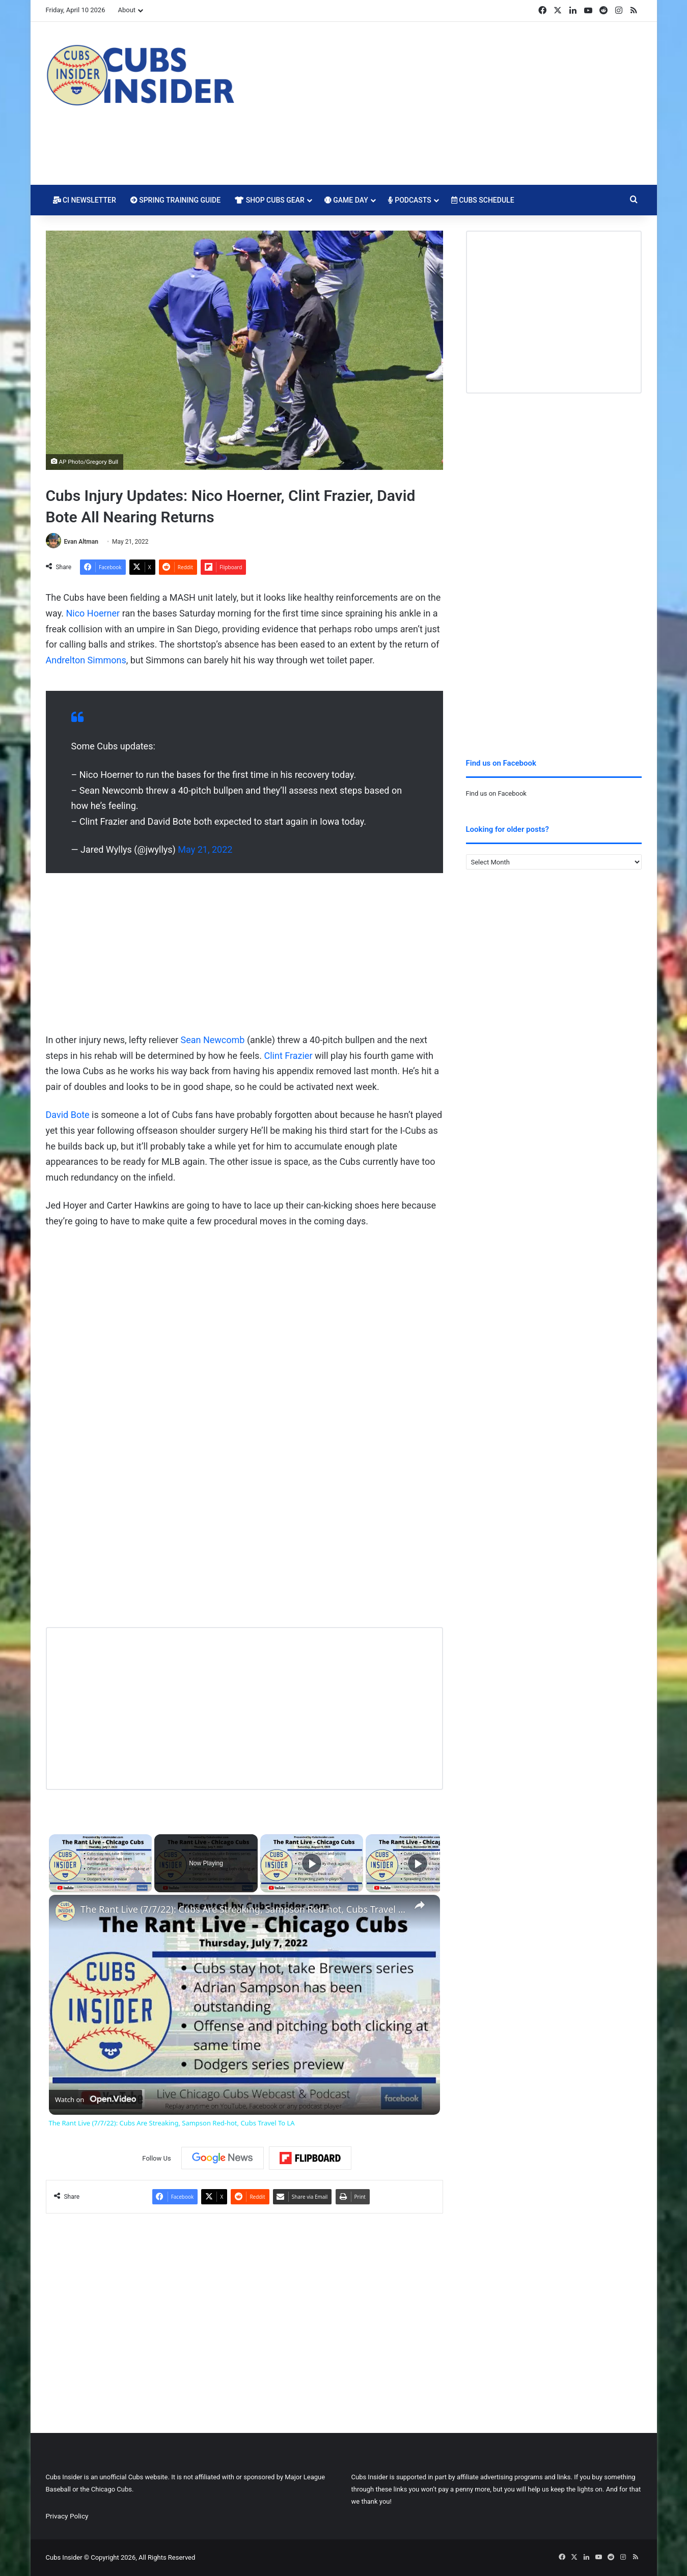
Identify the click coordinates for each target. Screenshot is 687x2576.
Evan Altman (81, 541)
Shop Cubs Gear (270, 200)
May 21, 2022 (205, 849)
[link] (65, 1911)
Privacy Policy (67, 2516)
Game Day (346, 200)
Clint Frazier (288, 1055)
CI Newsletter (84, 200)
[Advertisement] (446, 103)
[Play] (311, 1863)
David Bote (68, 1114)
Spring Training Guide (175, 200)
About (126, 10)
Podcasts (409, 200)
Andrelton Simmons (86, 660)
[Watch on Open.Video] (95, 2099)
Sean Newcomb (213, 1039)
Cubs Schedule (482, 200)
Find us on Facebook (496, 793)
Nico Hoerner (93, 613)
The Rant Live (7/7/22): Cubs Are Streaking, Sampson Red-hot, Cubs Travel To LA (242, 1909)
